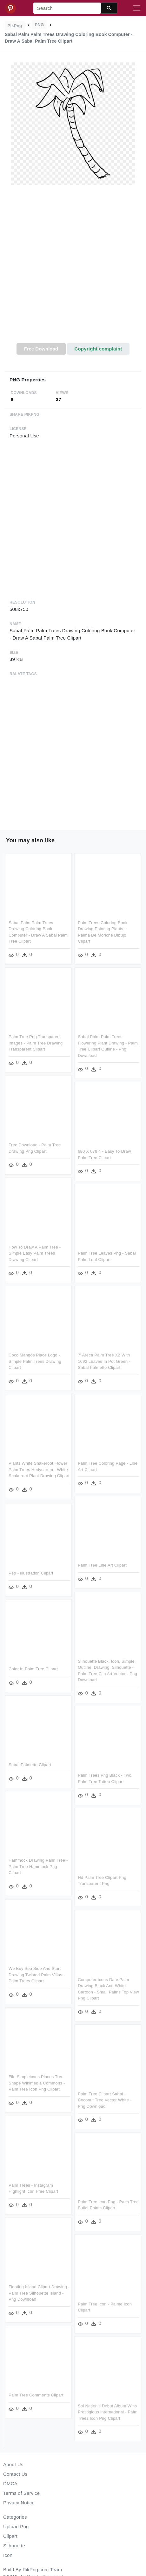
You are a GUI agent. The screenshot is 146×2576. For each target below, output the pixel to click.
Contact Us (15, 2474)
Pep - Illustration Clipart (31, 1573)
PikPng (15, 25)
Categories (15, 2517)
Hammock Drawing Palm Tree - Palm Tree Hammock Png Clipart (38, 1866)
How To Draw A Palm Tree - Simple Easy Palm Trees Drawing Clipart (35, 1252)
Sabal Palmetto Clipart (30, 1764)
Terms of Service (21, 2493)
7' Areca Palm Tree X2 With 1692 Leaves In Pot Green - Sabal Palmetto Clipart (104, 1360)
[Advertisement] (72, 267)
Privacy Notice (19, 2502)
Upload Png (16, 2526)
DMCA (10, 2483)
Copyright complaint (98, 348)
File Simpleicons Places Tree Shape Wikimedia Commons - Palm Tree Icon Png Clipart (37, 2082)
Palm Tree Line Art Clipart (102, 1564)
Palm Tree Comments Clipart (36, 2394)
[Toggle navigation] (136, 8)
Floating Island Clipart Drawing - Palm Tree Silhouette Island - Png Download (39, 2292)
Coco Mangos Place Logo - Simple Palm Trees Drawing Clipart (35, 1360)
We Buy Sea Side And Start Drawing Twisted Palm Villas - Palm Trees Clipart (37, 1974)
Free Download (41, 348)
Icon (7, 2555)
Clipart (10, 2536)
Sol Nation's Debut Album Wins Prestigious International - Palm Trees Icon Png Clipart (107, 2409)
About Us (13, 2464)
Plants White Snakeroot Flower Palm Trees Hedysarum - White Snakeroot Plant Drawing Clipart (39, 1468)
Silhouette (14, 2545)
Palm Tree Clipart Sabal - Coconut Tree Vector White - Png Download (104, 2097)
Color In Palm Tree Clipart (33, 1669)
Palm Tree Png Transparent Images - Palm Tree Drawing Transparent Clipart (36, 1042)
